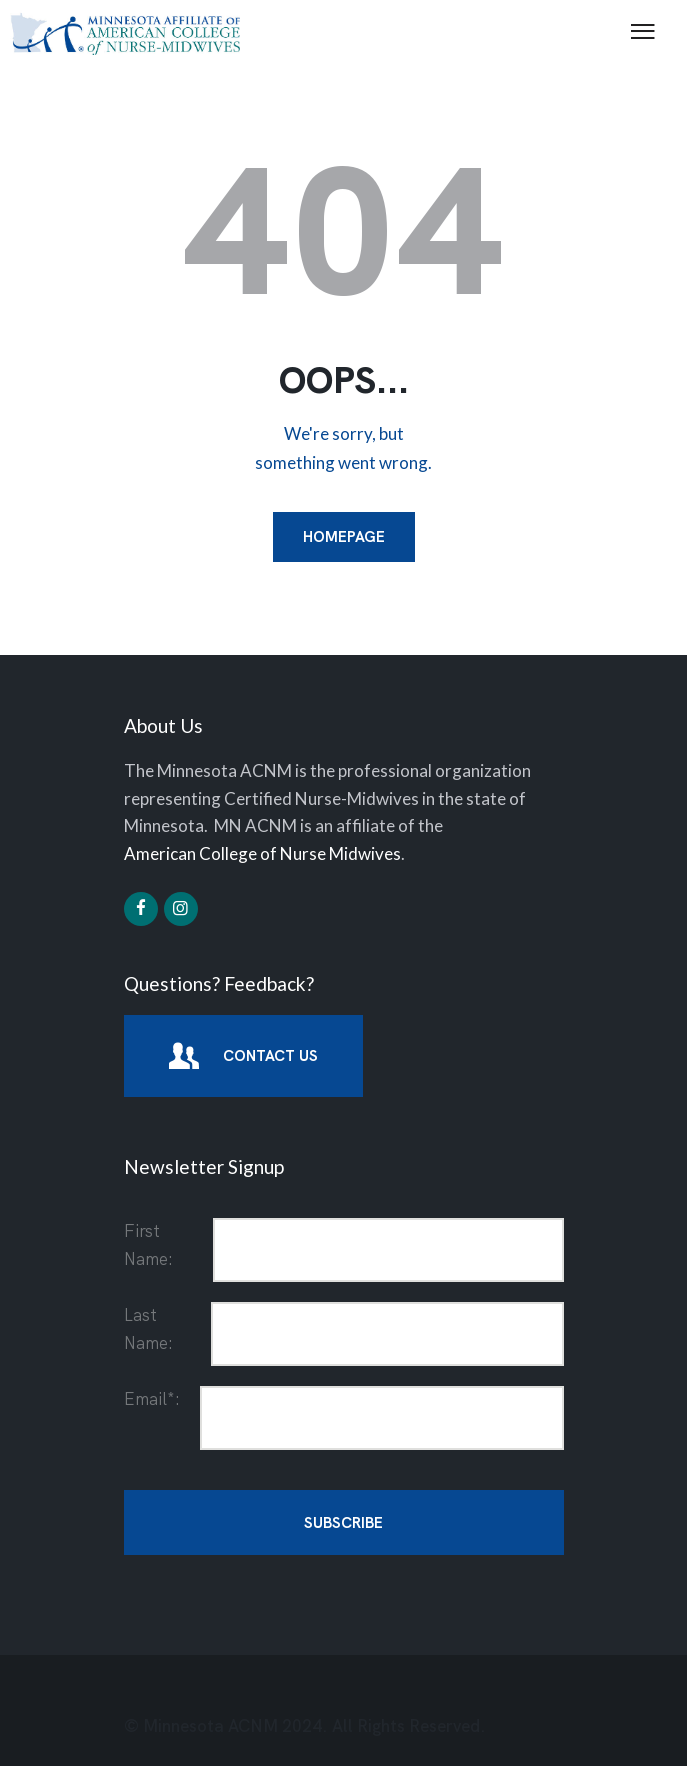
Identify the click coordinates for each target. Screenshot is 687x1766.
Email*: (152, 1399)
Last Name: (148, 1328)
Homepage (344, 537)
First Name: (148, 1244)
